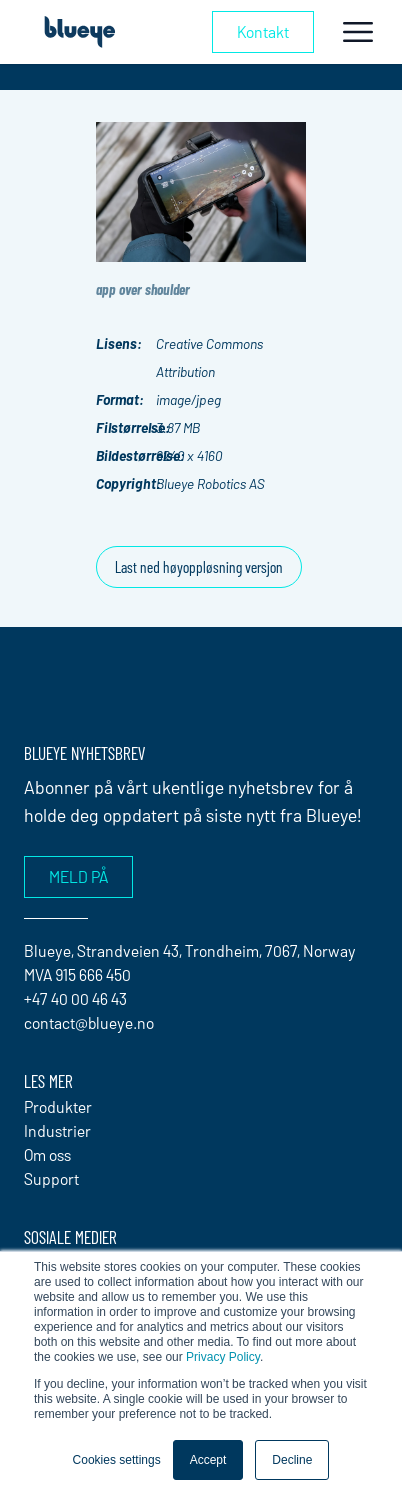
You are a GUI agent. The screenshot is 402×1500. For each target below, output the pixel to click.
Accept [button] (208, 1460)
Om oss (47, 1154)
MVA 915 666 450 (77, 974)
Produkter (58, 1106)
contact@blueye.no (89, 1022)
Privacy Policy (223, 1357)
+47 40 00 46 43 (75, 998)
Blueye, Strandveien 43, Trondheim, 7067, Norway (190, 950)
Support (51, 1178)
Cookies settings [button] (117, 1460)
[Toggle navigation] (358, 32)
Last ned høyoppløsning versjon (199, 566)
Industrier (57, 1130)
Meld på (78, 876)
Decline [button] (292, 1460)
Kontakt (263, 31)
